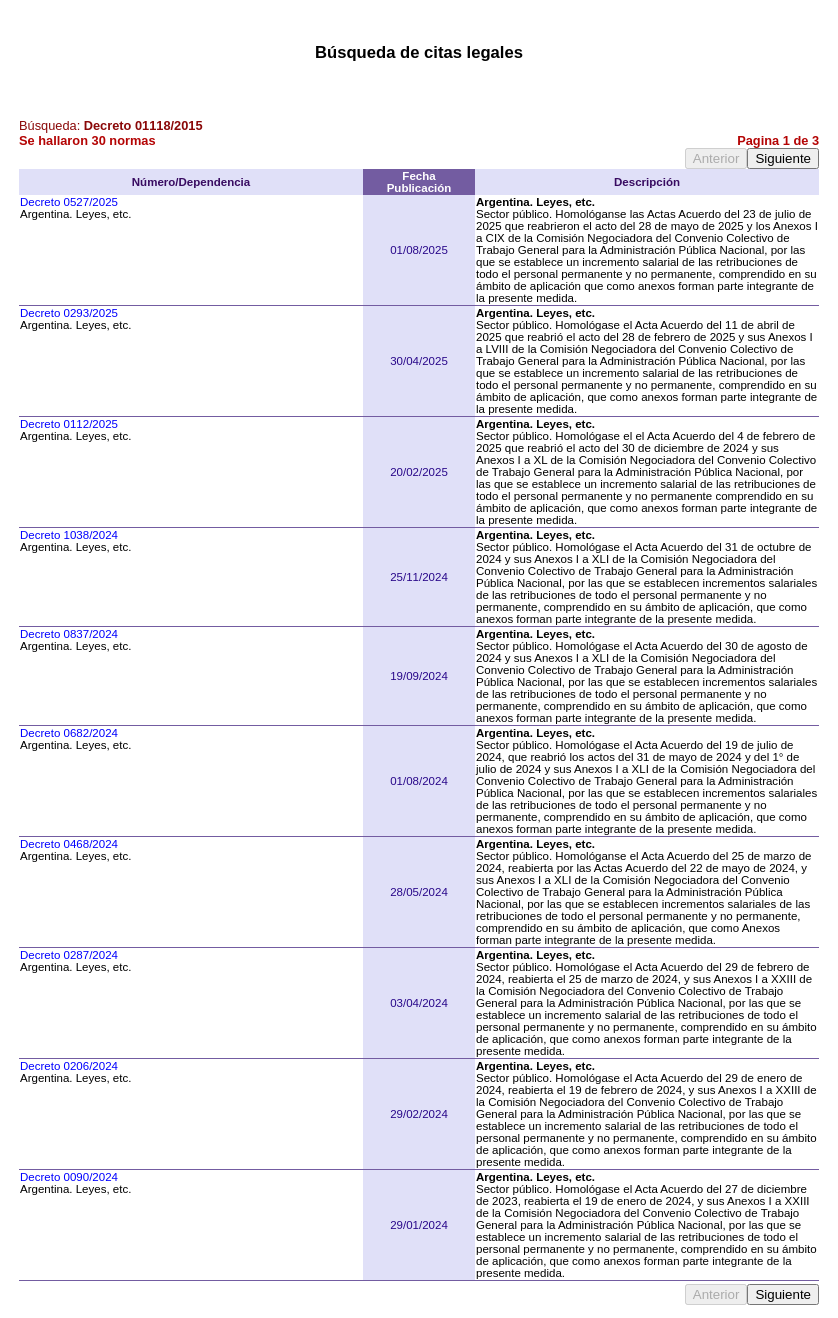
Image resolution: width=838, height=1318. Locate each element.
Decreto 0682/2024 (69, 733)
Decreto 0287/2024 (69, 955)
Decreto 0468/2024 (69, 844)
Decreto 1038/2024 (69, 535)
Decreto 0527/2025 (69, 202)
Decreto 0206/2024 (69, 1066)
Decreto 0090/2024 (69, 1177)
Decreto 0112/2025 (69, 424)
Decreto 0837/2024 (69, 634)
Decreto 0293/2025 (69, 313)
